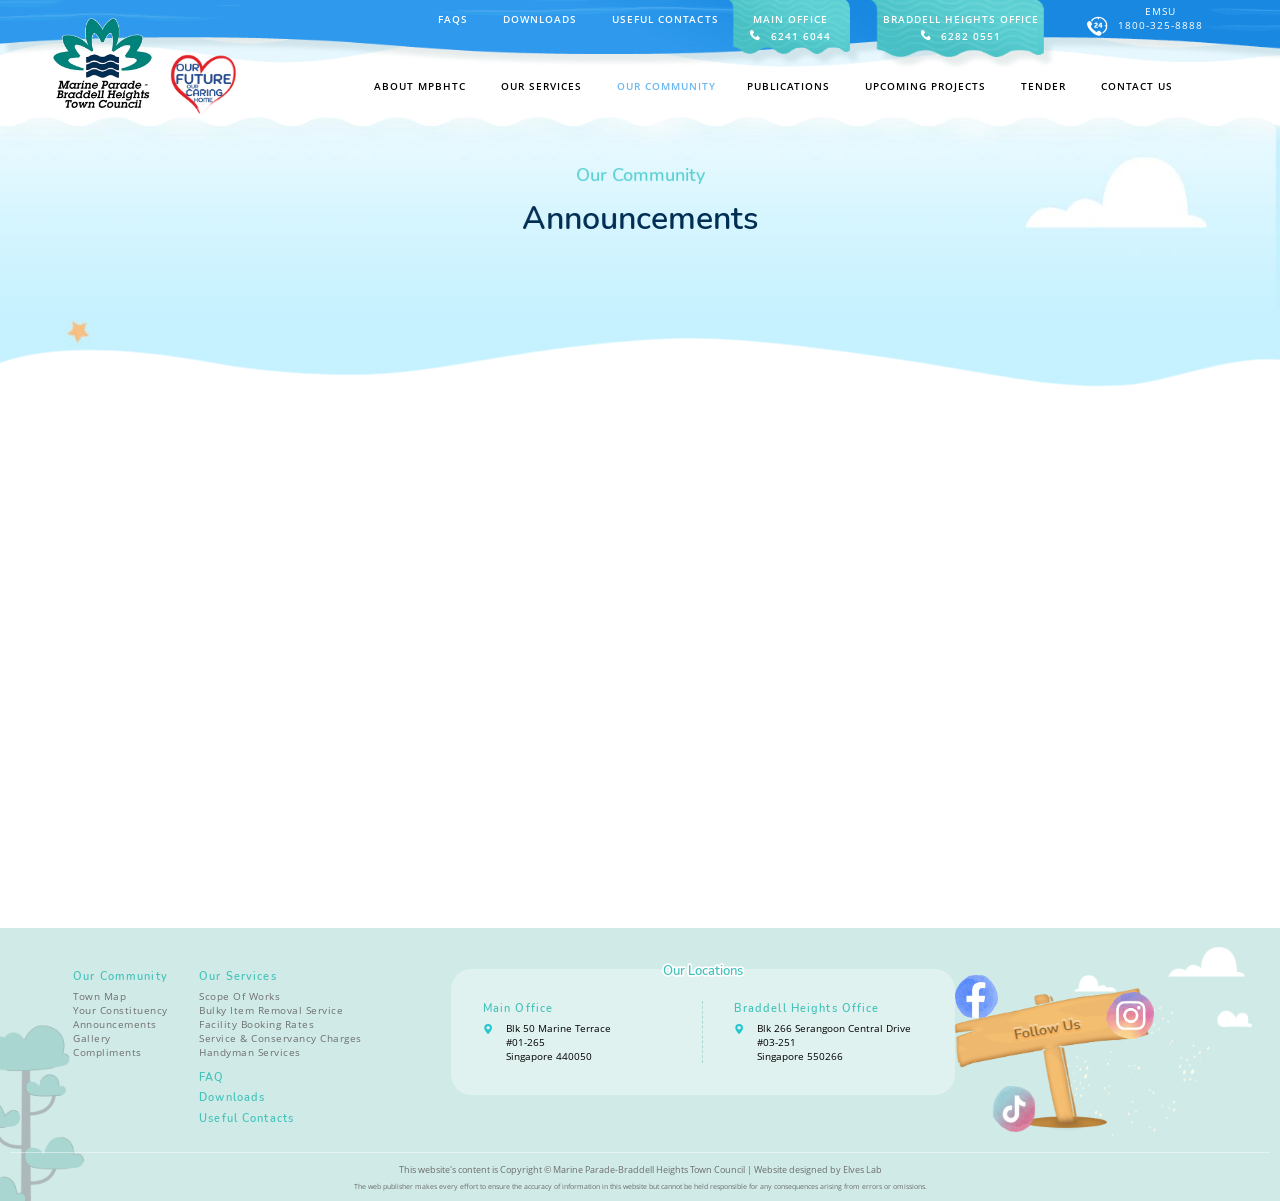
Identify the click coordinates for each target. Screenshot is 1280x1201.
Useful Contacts (665, 19)
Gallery (92, 1038)
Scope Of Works (239, 996)
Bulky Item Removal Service (271, 1010)
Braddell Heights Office (807, 1008)
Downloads (540, 19)
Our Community (120, 976)
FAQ (211, 1077)
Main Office (518, 1008)
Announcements (115, 1024)
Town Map (99, 996)
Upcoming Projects (925, 86)
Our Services (238, 976)
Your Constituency (120, 1010)
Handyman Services (250, 1052)
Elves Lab (862, 1169)
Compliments (107, 1052)
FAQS (453, 19)
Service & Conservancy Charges (280, 1038)
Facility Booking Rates (256, 1024)
